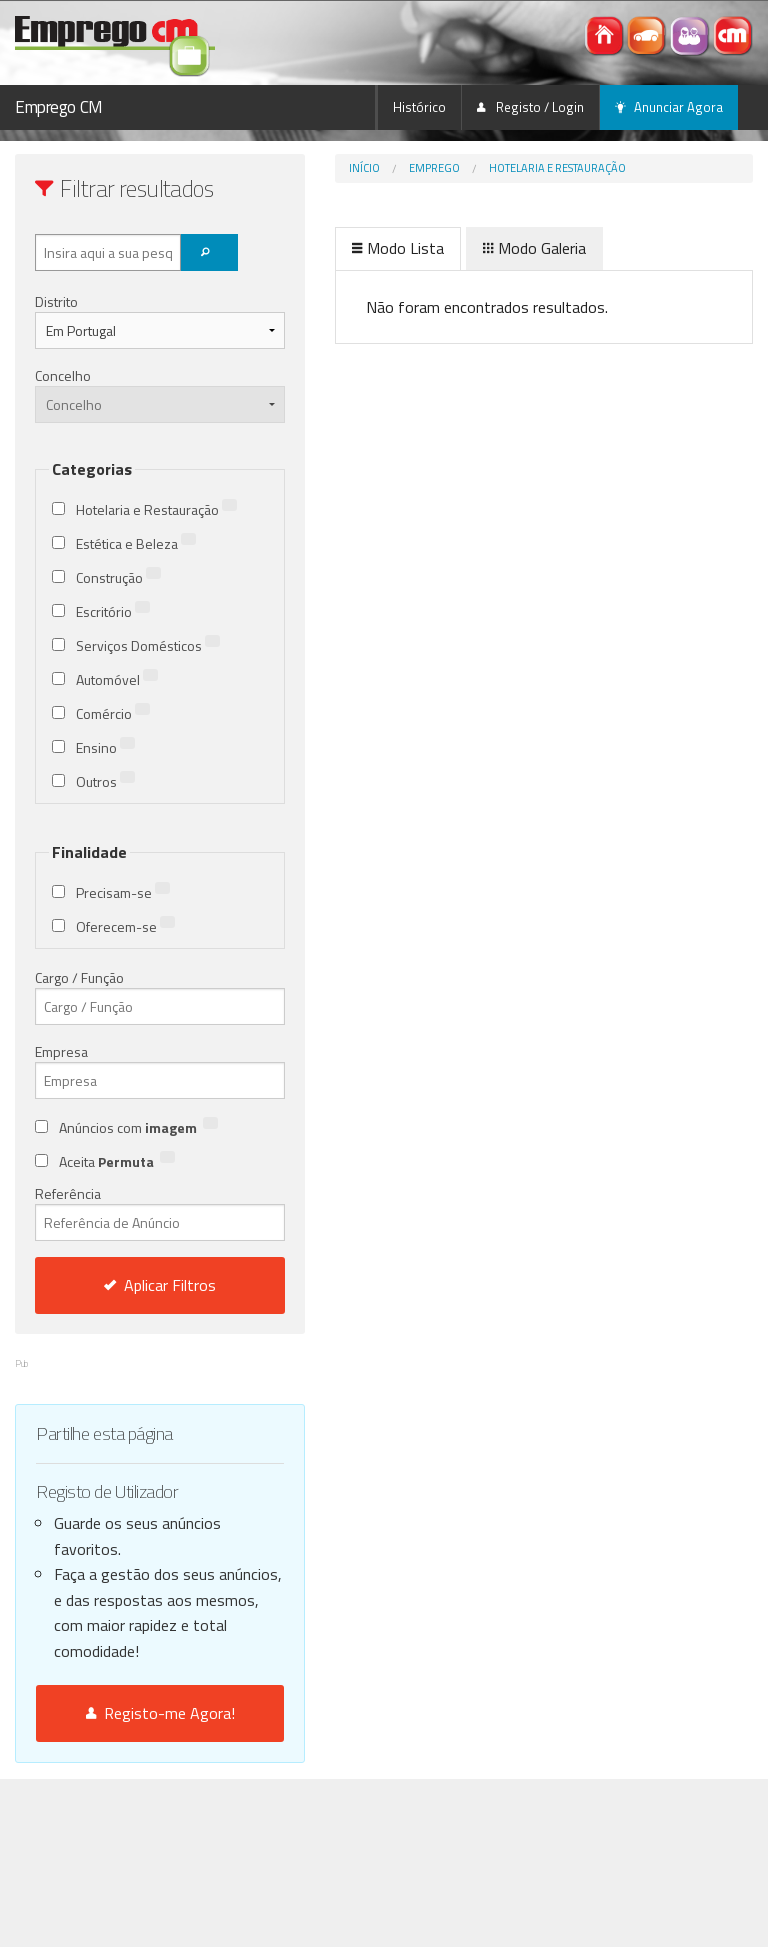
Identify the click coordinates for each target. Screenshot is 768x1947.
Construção (118, 577)
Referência (160, 1212)
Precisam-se (123, 892)
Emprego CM (59, 107)
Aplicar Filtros (160, 1285)
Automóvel (117, 679)
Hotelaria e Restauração (557, 168)
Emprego (434, 168)
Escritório (113, 611)
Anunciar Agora (669, 107)
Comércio (113, 713)
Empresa (61, 1051)
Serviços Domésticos (148, 645)
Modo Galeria (534, 248)
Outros (105, 781)
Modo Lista (398, 248)
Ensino (105, 747)
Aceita (117, 1161)
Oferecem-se (125, 926)
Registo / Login (530, 107)
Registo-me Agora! (160, 1713)
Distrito (56, 301)
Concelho (63, 375)
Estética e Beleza (136, 543)
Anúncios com (138, 1127)
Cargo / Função (79, 977)
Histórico (419, 107)
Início (364, 168)
